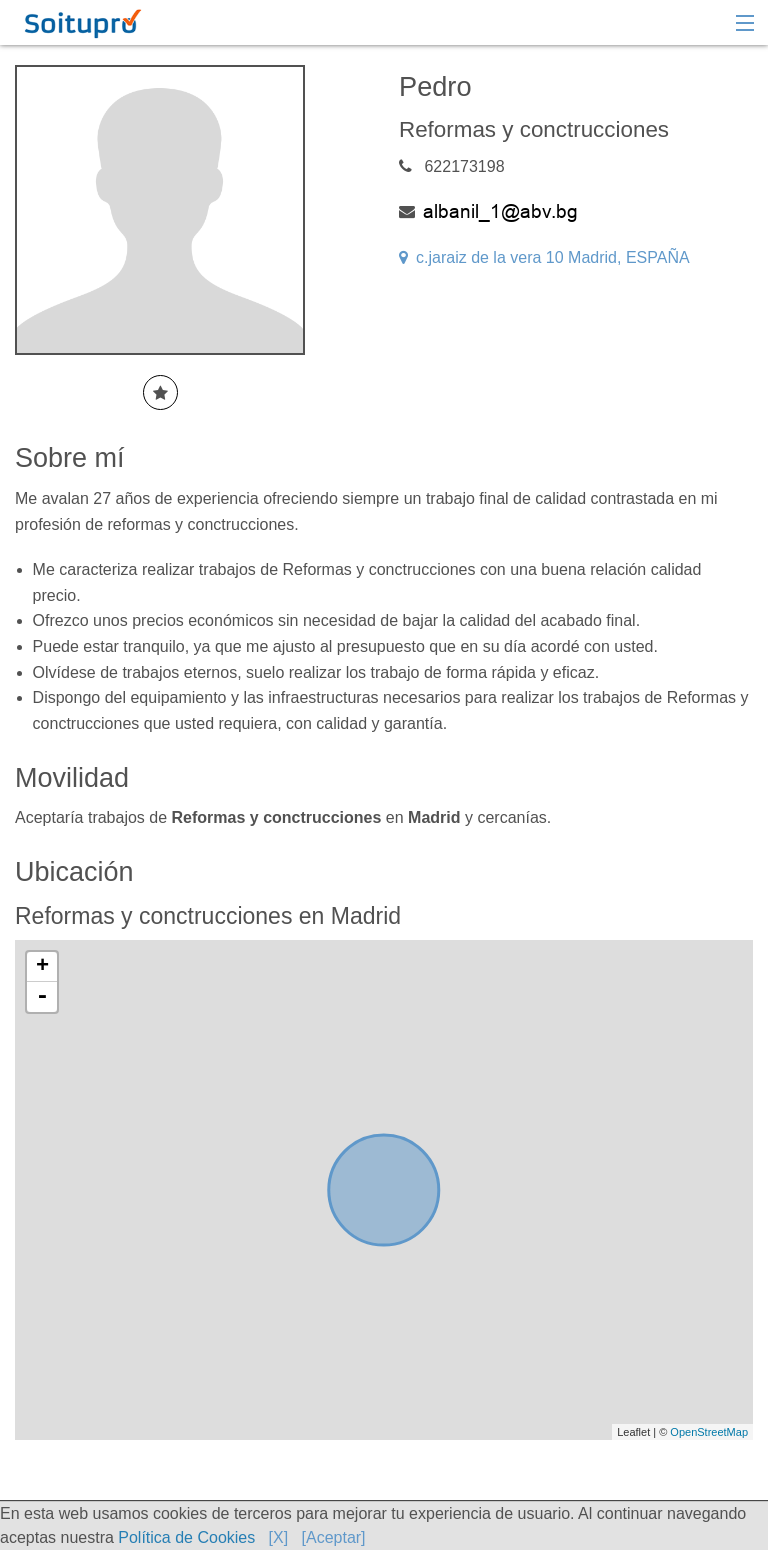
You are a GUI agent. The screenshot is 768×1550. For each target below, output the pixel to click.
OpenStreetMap (709, 1432)
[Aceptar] (334, 1537)
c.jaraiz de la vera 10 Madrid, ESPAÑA (544, 257)
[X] (279, 1537)
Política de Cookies (186, 1537)
